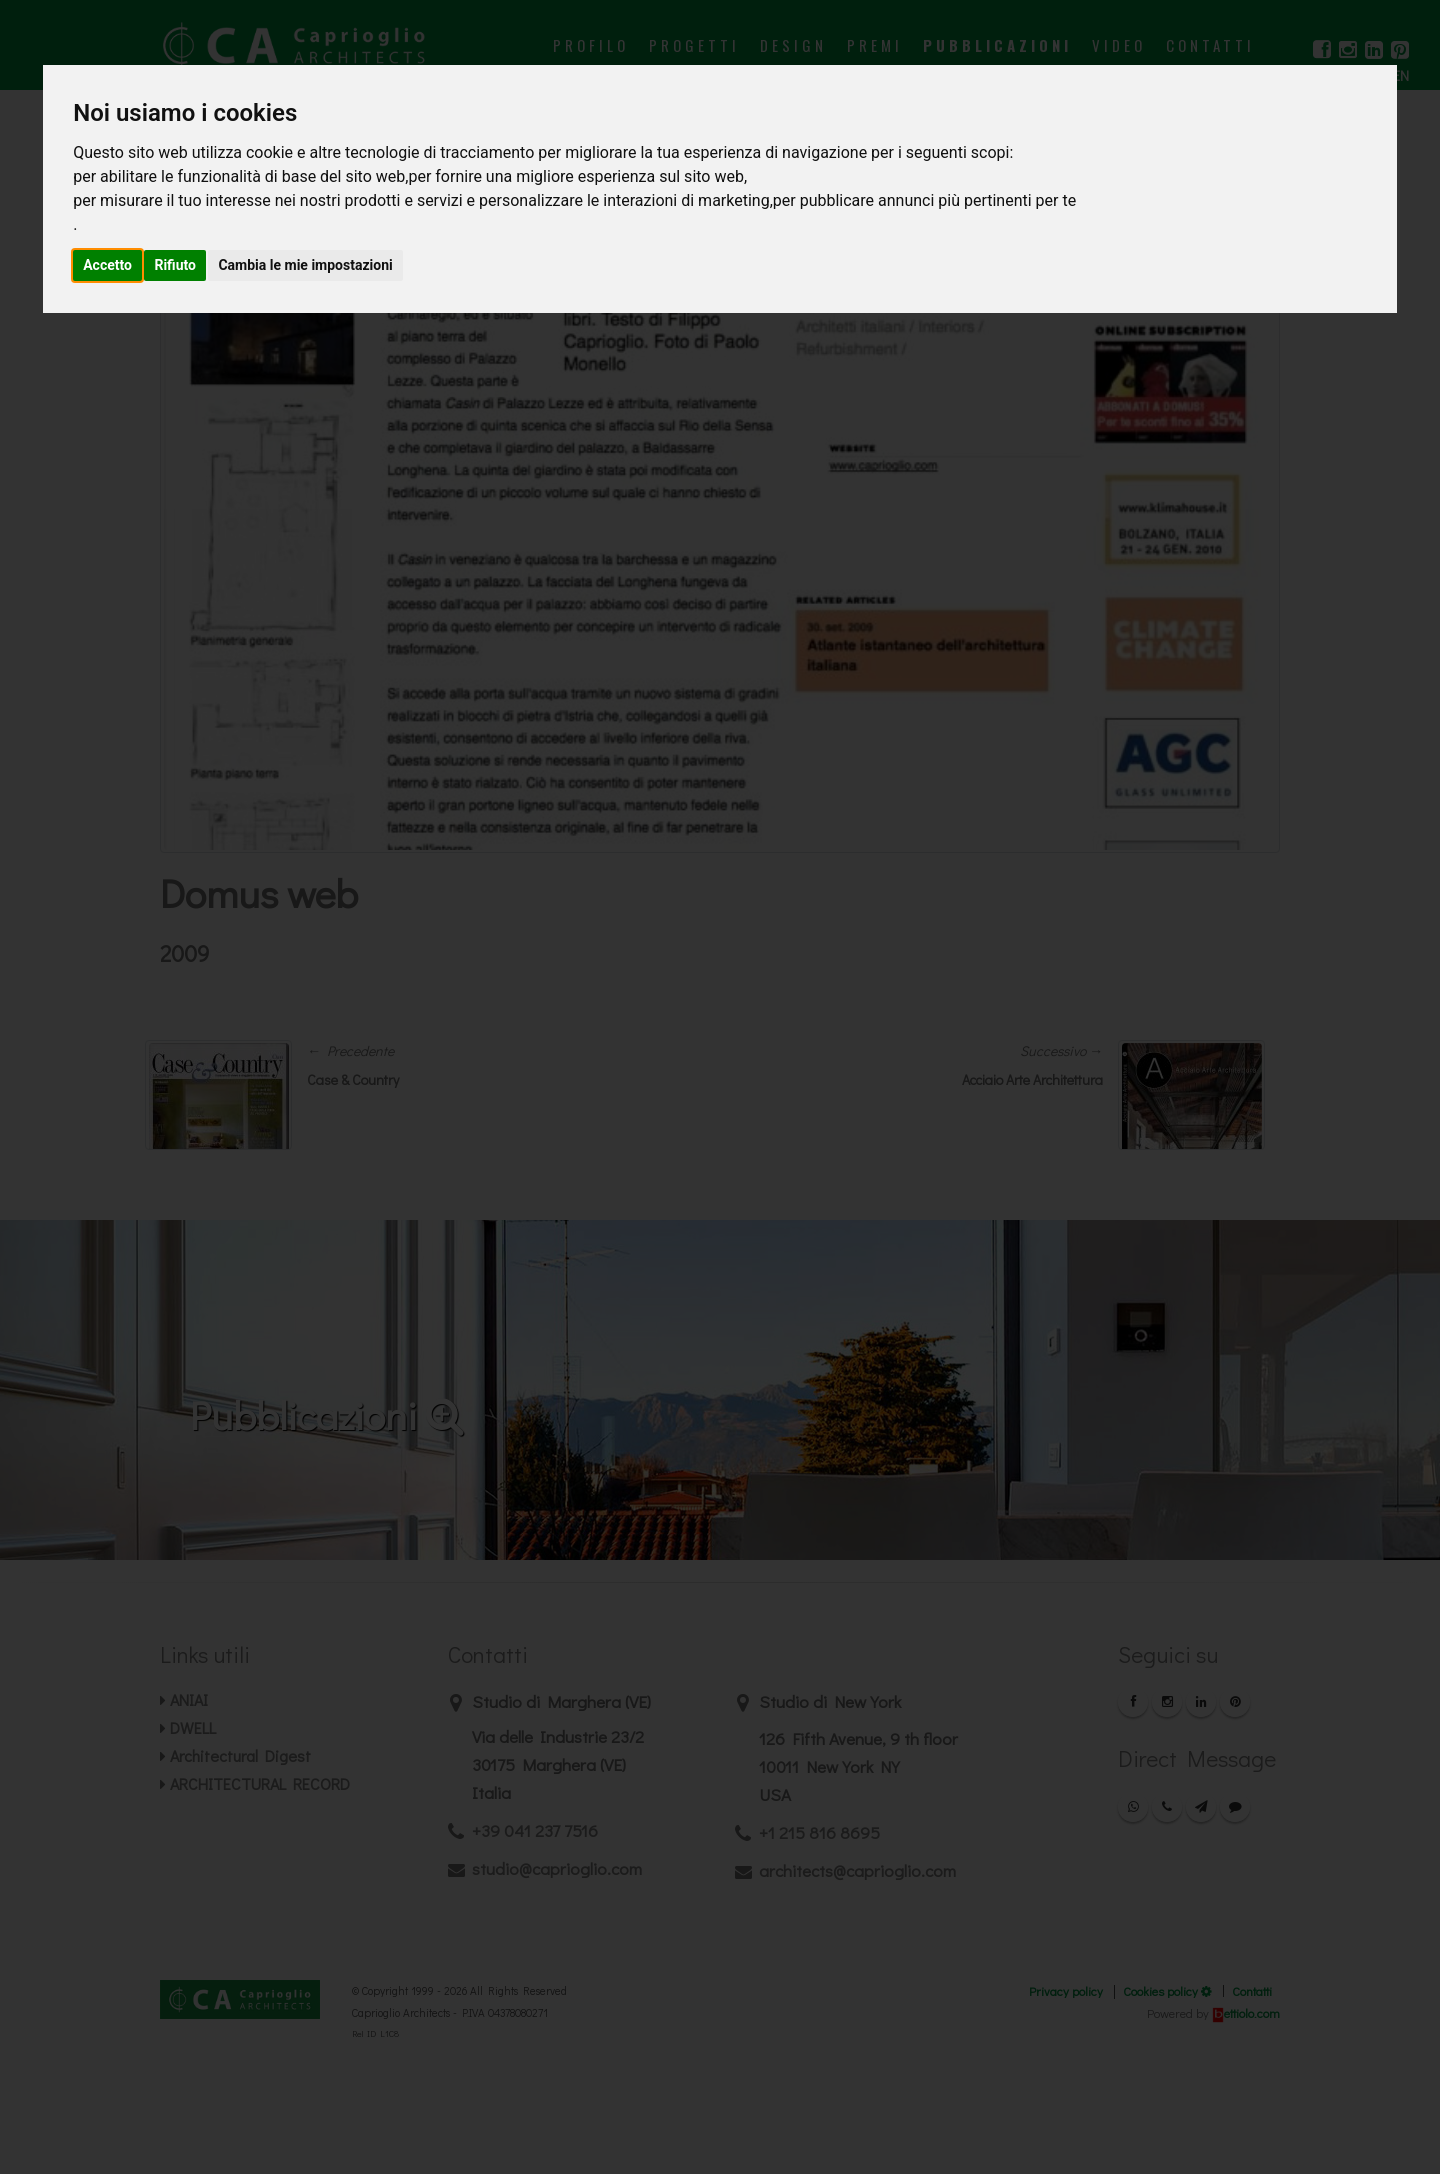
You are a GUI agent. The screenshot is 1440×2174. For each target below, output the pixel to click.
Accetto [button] (107, 265)
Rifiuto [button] (175, 265)
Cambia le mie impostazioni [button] (305, 265)
